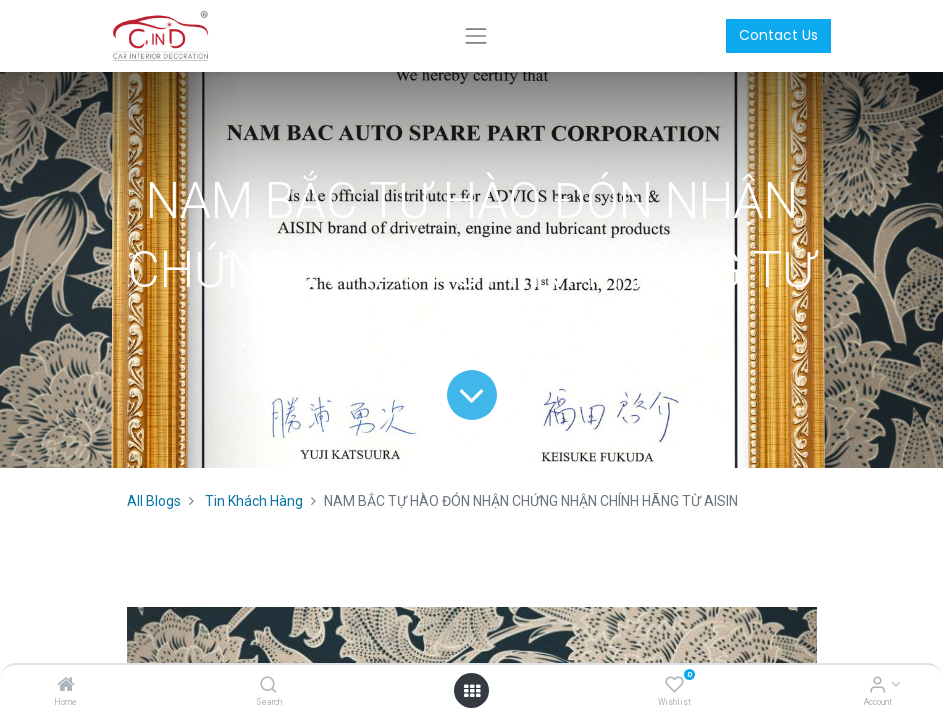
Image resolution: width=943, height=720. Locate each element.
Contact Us (778, 35)
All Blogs (154, 501)
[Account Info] (877, 686)
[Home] (66, 686)
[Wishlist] (674, 686)
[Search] (268, 686)
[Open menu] (472, 691)
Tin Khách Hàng (254, 501)
